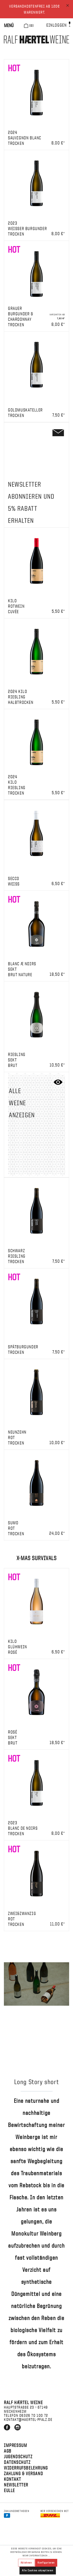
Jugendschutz (18, 2456)
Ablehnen (26, 2562)
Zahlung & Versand (23, 2473)
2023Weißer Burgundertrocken (27, 228)
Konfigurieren (46, 2562)
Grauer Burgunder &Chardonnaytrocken (20, 316)
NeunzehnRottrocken (17, 1437)
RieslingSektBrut (17, 1060)
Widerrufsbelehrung (26, 2467)
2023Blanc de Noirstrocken (23, 1828)
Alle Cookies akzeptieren (37, 2570)
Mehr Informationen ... (36, 2555)
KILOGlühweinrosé (17, 1647)
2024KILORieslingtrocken (17, 784)
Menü (9, 25)
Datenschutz (17, 2462)
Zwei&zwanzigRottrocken (22, 1919)
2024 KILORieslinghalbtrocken (20, 697)
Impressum (15, 2445)
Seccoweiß (14, 881)
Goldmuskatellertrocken (25, 412)
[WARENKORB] (28, 25)
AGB (7, 2450)
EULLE (9, 2490)
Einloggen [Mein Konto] (58, 24)
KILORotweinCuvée (16, 606)
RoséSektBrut (12, 1737)
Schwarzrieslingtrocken (17, 1256)
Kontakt (12, 2479)
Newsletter (16, 2484)
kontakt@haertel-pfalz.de (28, 2419)
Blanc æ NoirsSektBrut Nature (22, 969)
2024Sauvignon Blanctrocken (24, 138)
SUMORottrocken (16, 1528)
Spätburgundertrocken (23, 1349)
